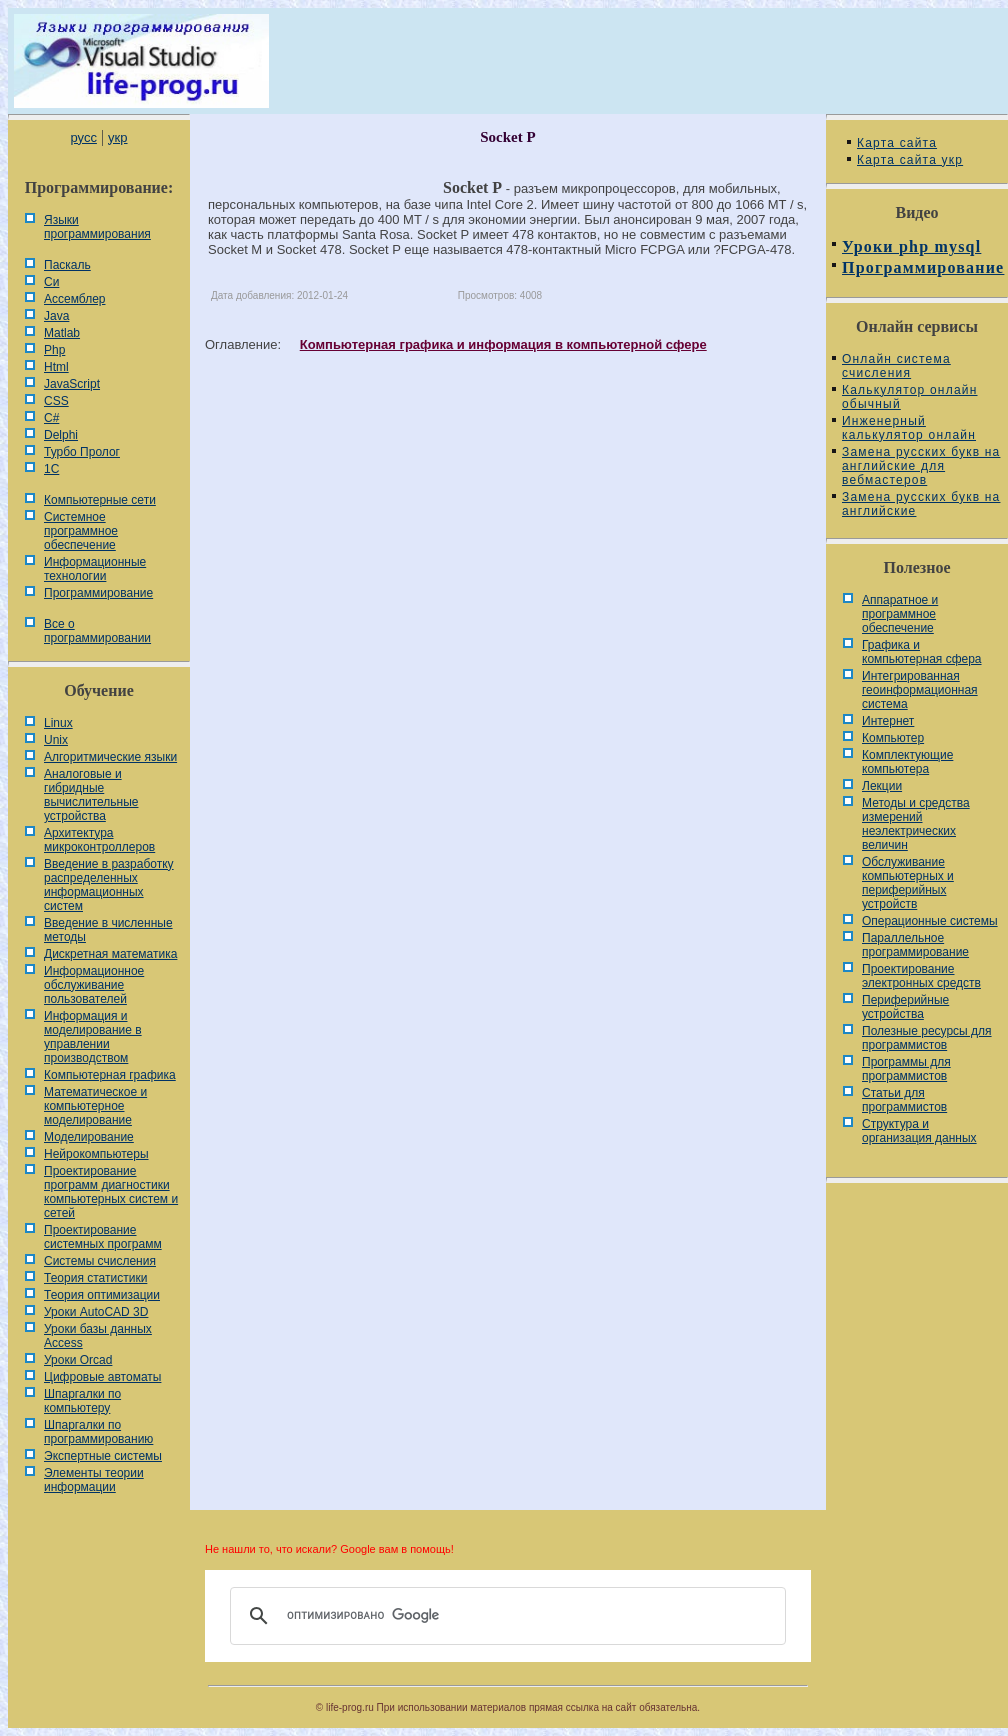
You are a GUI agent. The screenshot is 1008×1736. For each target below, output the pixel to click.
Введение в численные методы (108, 930)
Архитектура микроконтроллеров (99, 840)
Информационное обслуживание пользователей (94, 985)
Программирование (98, 593)
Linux (58, 723)
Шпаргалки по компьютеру (82, 1401)
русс (83, 137)
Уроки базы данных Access (98, 1336)
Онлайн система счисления (896, 366)
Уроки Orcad (78, 1360)
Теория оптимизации (102, 1295)
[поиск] (505, 1616)
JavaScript (72, 384)
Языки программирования (97, 227)
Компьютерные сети (100, 500)
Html (56, 367)
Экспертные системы (103, 1456)
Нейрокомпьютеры (96, 1154)
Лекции (882, 786)
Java (56, 316)
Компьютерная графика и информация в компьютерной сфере (503, 344)
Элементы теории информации (94, 1480)
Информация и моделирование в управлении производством (93, 1037)
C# (51, 418)
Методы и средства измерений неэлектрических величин (916, 824)
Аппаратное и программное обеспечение (900, 614)
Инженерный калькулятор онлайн (909, 428)
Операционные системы (930, 921)
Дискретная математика (110, 954)
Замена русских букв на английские (921, 504)
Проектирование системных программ (103, 1237)
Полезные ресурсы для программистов (927, 1038)
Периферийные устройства (905, 1007)
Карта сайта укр (910, 160)
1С (51, 469)
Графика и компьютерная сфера (922, 652)
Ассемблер (74, 299)
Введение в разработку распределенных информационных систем (109, 885)
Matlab (62, 333)
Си (51, 282)
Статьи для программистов (904, 1100)
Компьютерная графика (110, 1075)
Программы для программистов (906, 1069)
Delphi (61, 435)
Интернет (888, 721)
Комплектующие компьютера (907, 762)
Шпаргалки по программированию (98, 1432)
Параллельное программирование (915, 945)
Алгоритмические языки (110, 757)
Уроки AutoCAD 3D (96, 1312)
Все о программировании (97, 631)
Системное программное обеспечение (81, 531)
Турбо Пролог (82, 452)
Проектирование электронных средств (921, 976)
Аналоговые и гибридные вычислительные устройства (91, 795)
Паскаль (67, 265)
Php (54, 350)
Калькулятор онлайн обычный (910, 397)
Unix (56, 740)
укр (117, 137)
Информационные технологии (95, 569)
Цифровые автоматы (102, 1377)
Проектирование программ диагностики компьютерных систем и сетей (111, 1192)
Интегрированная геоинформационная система (920, 690)
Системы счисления (100, 1261)
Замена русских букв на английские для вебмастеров (921, 466)
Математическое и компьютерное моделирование (95, 1106)
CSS (56, 401)
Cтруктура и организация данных (919, 1131)
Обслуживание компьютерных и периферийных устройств (908, 883)
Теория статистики (95, 1278)
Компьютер (893, 738)
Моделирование (89, 1137)
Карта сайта (897, 143)
